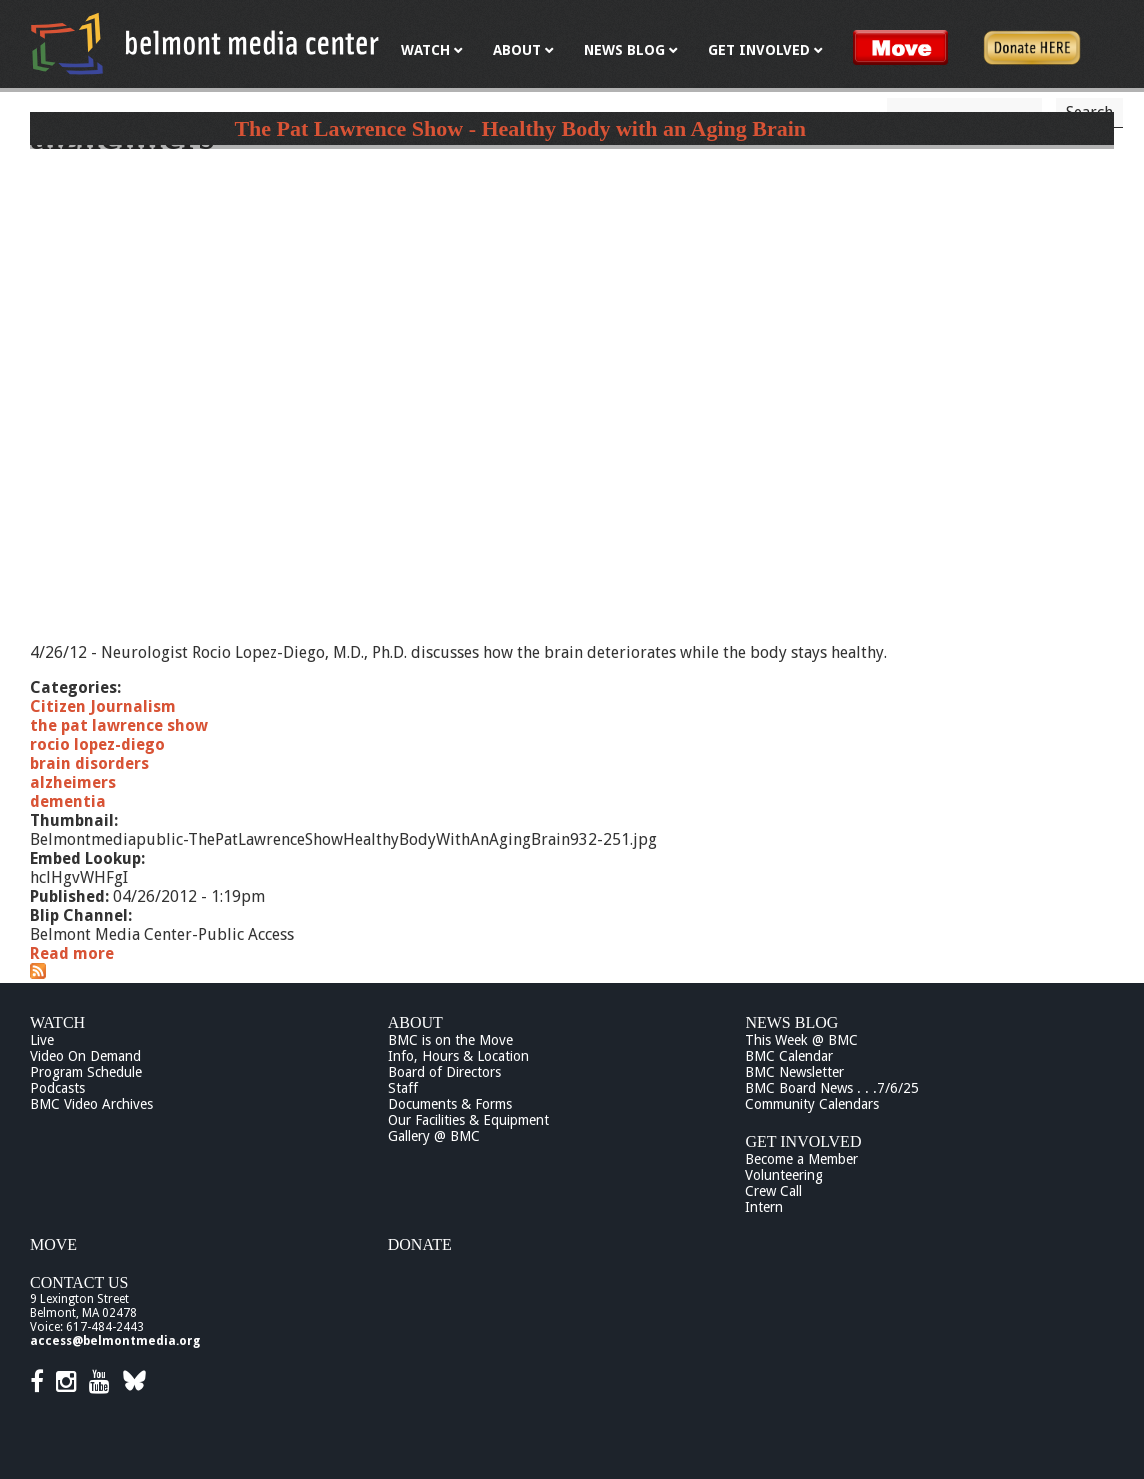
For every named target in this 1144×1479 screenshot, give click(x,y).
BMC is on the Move (450, 1040)
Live (42, 1040)
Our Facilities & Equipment (468, 1120)
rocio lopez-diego (97, 744)
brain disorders (89, 763)
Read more (72, 953)
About (415, 1022)
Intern (764, 1207)
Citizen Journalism (103, 706)
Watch (57, 1022)
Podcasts (57, 1088)
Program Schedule (86, 1072)
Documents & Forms (450, 1104)
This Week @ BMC (801, 1040)
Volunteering (784, 1175)
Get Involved (803, 1141)
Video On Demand (85, 1056)
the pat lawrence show (119, 725)
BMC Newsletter (794, 1072)
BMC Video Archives (91, 1104)
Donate (420, 1244)
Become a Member (801, 1159)
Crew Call (773, 1191)
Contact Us (79, 1282)
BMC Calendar (789, 1056)
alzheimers (73, 782)
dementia (68, 801)
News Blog (791, 1022)
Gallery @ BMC (434, 1136)
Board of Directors (444, 1072)
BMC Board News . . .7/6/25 (832, 1088)
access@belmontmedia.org (115, 1341)
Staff (403, 1088)
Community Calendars (812, 1104)
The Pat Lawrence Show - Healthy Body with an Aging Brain (520, 128)
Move (53, 1244)
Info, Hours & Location (458, 1056)
